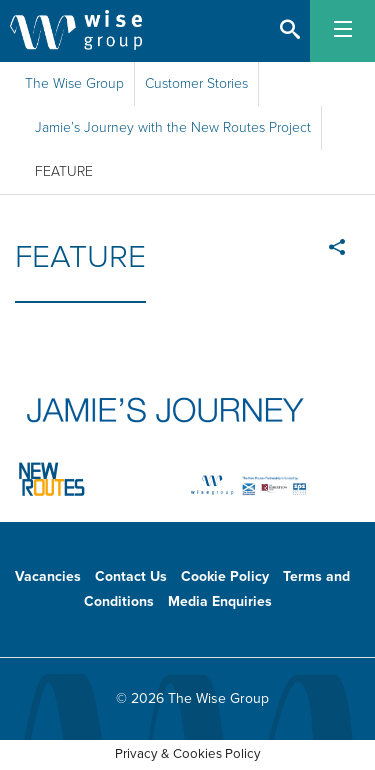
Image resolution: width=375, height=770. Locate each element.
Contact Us (131, 576)
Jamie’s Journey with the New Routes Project (173, 127)
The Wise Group (74, 83)
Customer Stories (196, 83)
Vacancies (48, 576)
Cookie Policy (225, 576)
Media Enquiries (220, 601)
